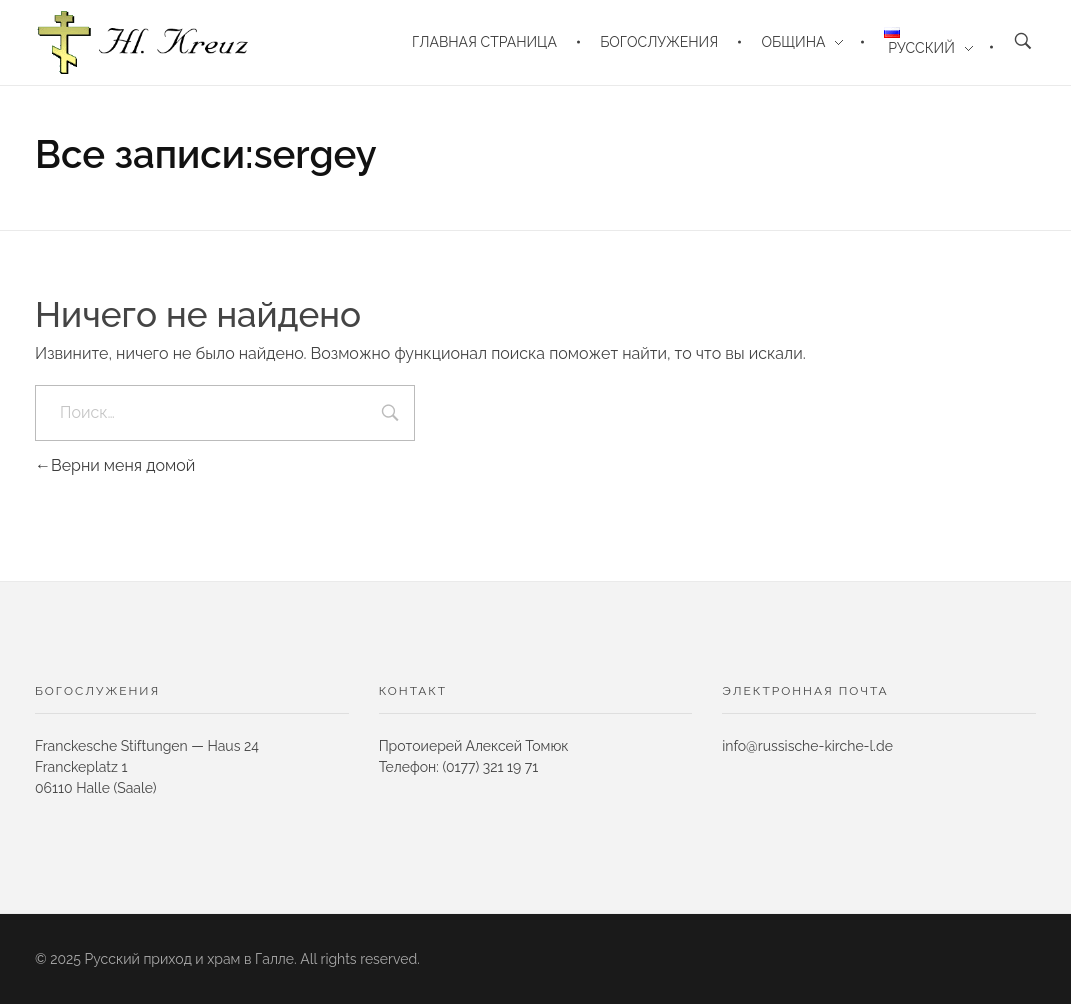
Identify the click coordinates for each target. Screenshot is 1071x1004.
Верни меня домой (115, 465)
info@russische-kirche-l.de (807, 746)
